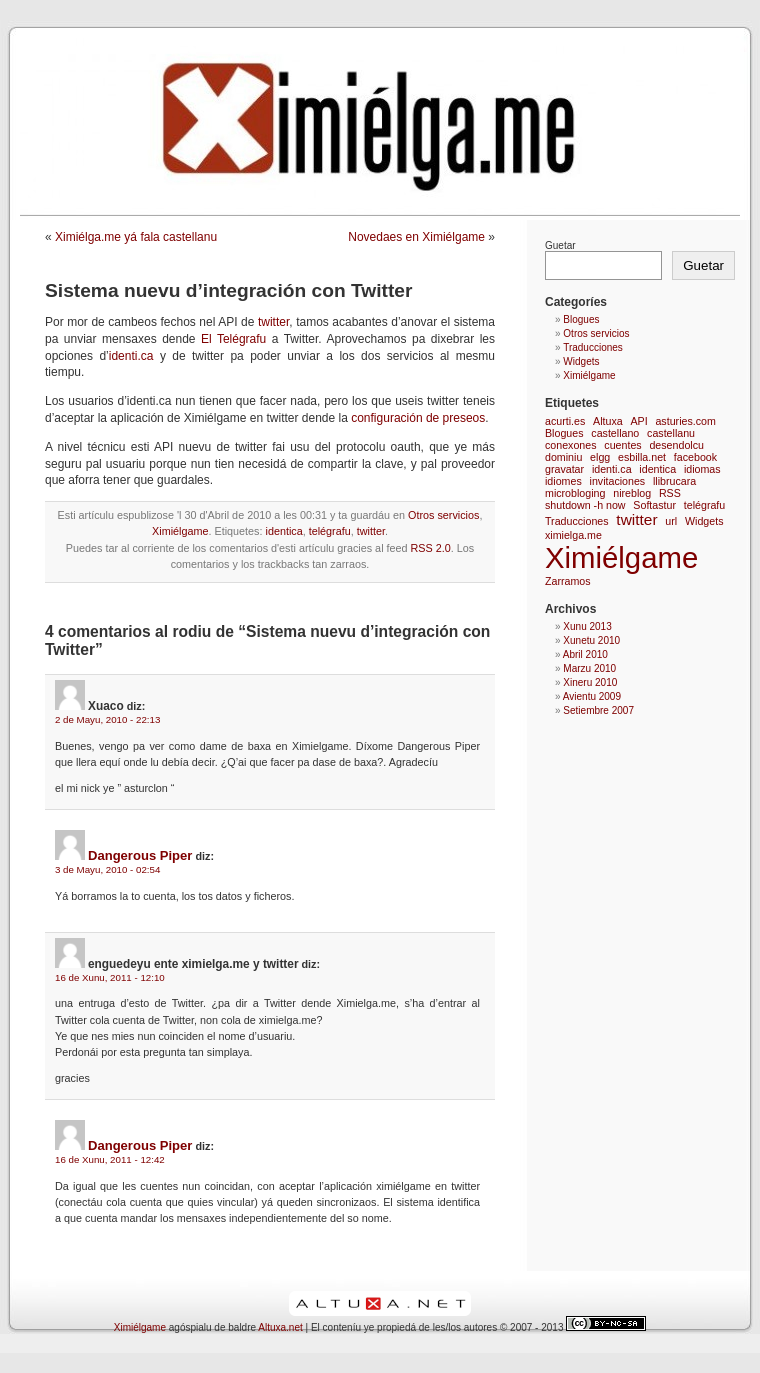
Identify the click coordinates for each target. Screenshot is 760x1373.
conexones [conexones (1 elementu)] (571, 445)
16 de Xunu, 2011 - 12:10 (110, 977)
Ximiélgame (180, 531)
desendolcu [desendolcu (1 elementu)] (676, 445)
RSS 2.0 (431, 548)
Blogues (581, 319)
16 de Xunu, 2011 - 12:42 (110, 1159)
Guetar (560, 245)
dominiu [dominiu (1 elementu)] (563, 457)
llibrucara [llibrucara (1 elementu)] (674, 481)
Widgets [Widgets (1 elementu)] (704, 521)
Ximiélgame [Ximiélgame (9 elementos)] (621, 557)
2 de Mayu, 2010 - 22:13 (107, 719)
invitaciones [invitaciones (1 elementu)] (618, 481)
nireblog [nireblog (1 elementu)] (632, 493)
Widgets (581, 361)
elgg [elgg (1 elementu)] (600, 457)
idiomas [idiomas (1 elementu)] (702, 469)
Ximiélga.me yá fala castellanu (136, 237)
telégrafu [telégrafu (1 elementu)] (704, 505)
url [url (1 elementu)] (671, 521)
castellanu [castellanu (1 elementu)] (671, 433)
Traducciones (593, 347)
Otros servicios (443, 515)
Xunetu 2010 (591, 640)
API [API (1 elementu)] (638, 421)
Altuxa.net (280, 1327)
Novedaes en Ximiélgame (416, 237)
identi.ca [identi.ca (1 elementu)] (612, 469)
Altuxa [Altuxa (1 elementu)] (608, 421)
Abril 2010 (585, 654)
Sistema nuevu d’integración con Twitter (228, 290)
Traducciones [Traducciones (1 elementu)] (577, 521)
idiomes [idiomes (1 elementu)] (563, 481)
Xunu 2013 (587, 626)
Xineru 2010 (590, 682)
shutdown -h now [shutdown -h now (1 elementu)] (585, 505)
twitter (273, 322)
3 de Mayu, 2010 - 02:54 (107, 869)
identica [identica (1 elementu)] (657, 469)
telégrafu (330, 531)
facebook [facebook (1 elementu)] (695, 457)
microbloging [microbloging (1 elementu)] (575, 493)
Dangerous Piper (140, 855)
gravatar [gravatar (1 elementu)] (564, 469)
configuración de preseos (418, 418)
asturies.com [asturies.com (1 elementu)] (685, 421)
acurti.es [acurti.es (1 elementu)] (565, 421)
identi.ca (131, 356)
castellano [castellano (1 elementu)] (615, 433)
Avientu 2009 (592, 696)
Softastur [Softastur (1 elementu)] (654, 505)
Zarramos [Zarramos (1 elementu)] (568, 581)
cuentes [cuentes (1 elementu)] (622, 445)
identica (283, 531)
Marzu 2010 (589, 668)
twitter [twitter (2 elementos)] (636, 519)
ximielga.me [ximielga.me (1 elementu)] (573, 535)
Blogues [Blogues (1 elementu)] (564, 433)
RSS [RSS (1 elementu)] (670, 493)
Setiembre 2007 (598, 710)
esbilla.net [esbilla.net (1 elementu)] (642, 457)
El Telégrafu (233, 339)
